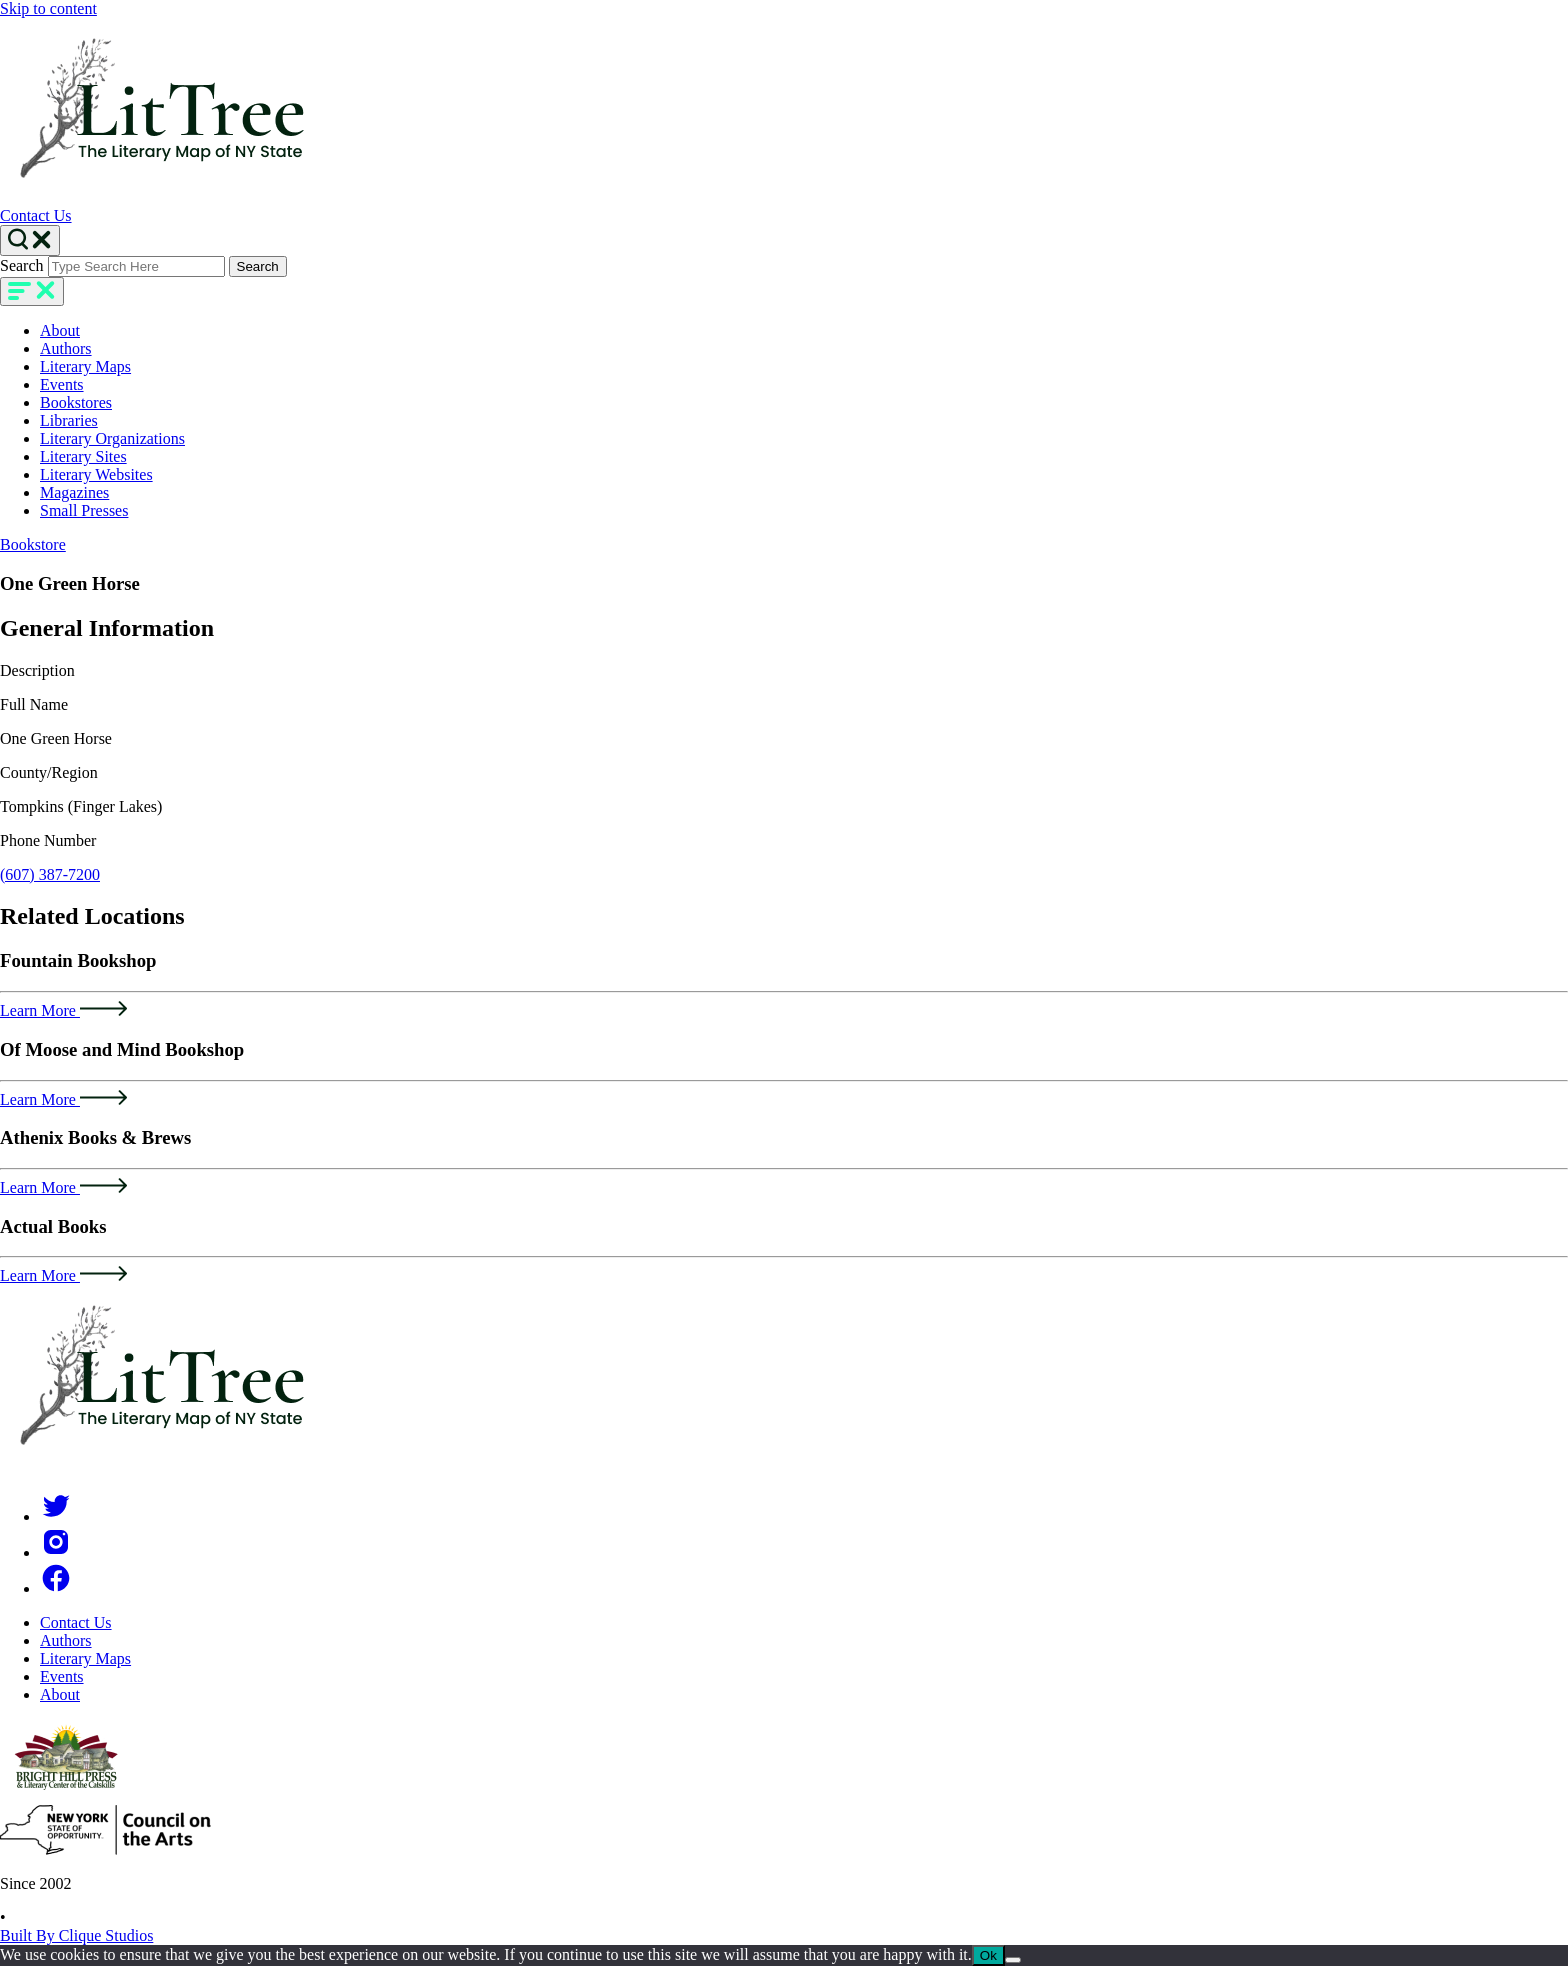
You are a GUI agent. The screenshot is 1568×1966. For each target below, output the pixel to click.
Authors (66, 348)
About (60, 330)
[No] (1013, 1960)
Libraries (69, 420)
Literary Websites (96, 474)
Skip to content (48, 8)
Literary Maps (85, 366)
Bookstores (76, 402)
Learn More (63, 1010)
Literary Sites (83, 456)
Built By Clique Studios (76, 1935)
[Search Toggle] (30, 240)
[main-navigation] (32, 291)
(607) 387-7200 (50, 874)
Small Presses (84, 510)
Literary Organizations (112, 438)
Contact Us (36, 215)
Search (22, 265)
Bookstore (33, 544)
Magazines (74, 492)
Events (62, 384)
